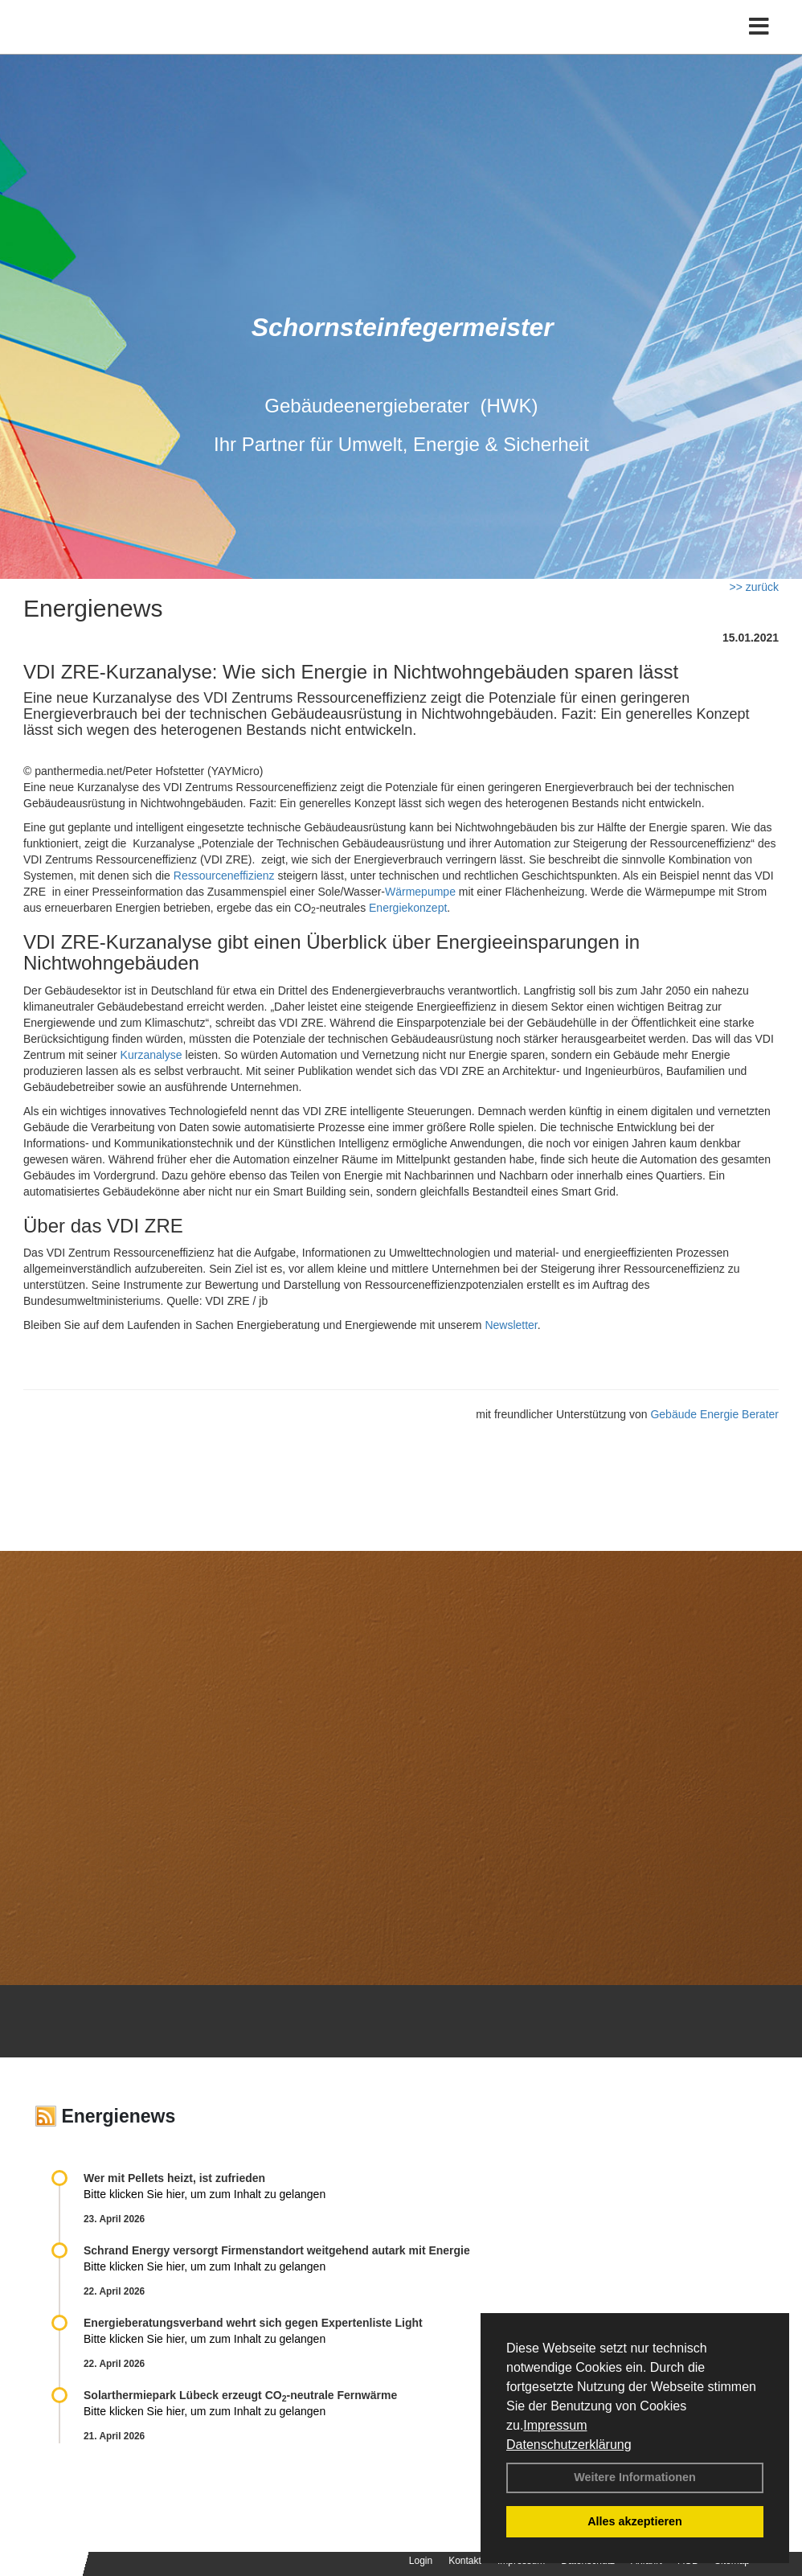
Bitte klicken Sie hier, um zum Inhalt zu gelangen (204, 2194)
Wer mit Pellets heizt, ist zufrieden (174, 2178)
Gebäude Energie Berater (714, 1414)
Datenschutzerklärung (569, 2444)
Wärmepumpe (420, 891)
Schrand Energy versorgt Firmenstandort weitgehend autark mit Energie (277, 2250)
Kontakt (464, 2560)
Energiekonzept (408, 907)
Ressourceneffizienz (224, 875)
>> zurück (754, 586)
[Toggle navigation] (759, 46)
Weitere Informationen (635, 2477)
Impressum (555, 2425)
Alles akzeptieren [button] (634, 2521)
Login (420, 2560)
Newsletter (511, 1325)
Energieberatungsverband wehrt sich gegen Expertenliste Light (253, 2322)
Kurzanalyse (151, 1054)
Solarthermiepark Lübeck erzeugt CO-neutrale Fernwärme (240, 2395)
